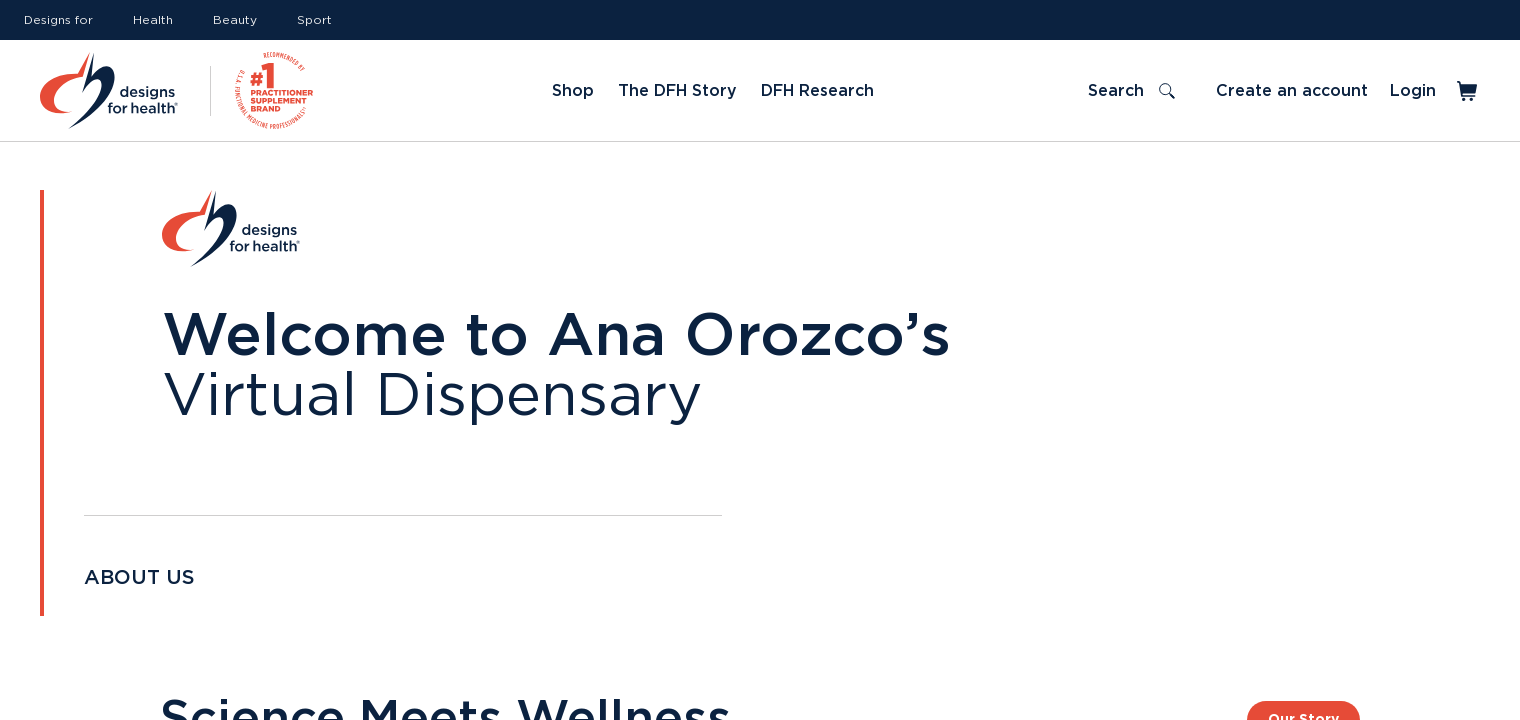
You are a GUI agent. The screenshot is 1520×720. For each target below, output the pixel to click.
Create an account (1292, 91)
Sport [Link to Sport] (314, 20)
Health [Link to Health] (153, 20)
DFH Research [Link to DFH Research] (817, 91)
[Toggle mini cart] (1468, 91)
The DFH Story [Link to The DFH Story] (677, 91)
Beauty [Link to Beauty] (235, 20)
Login (1413, 91)
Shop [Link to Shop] (573, 91)
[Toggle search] (1131, 91)
